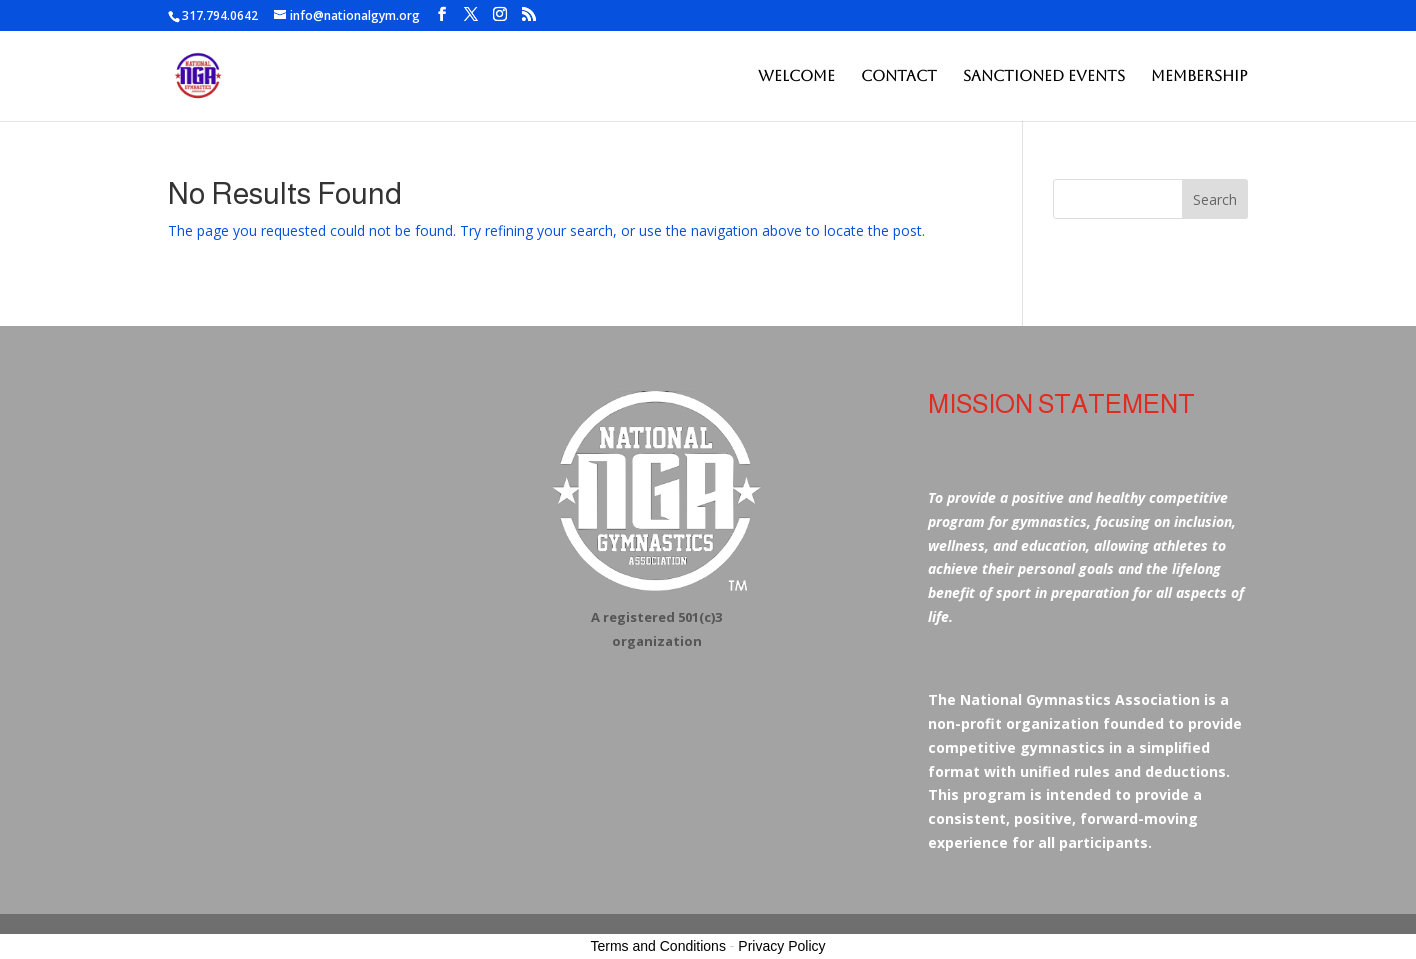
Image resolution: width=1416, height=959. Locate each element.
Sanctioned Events (1044, 76)
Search (1215, 199)
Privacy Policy (781, 946)
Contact (899, 76)
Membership (1199, 76)
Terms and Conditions (658, 946)
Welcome (796, 76)
